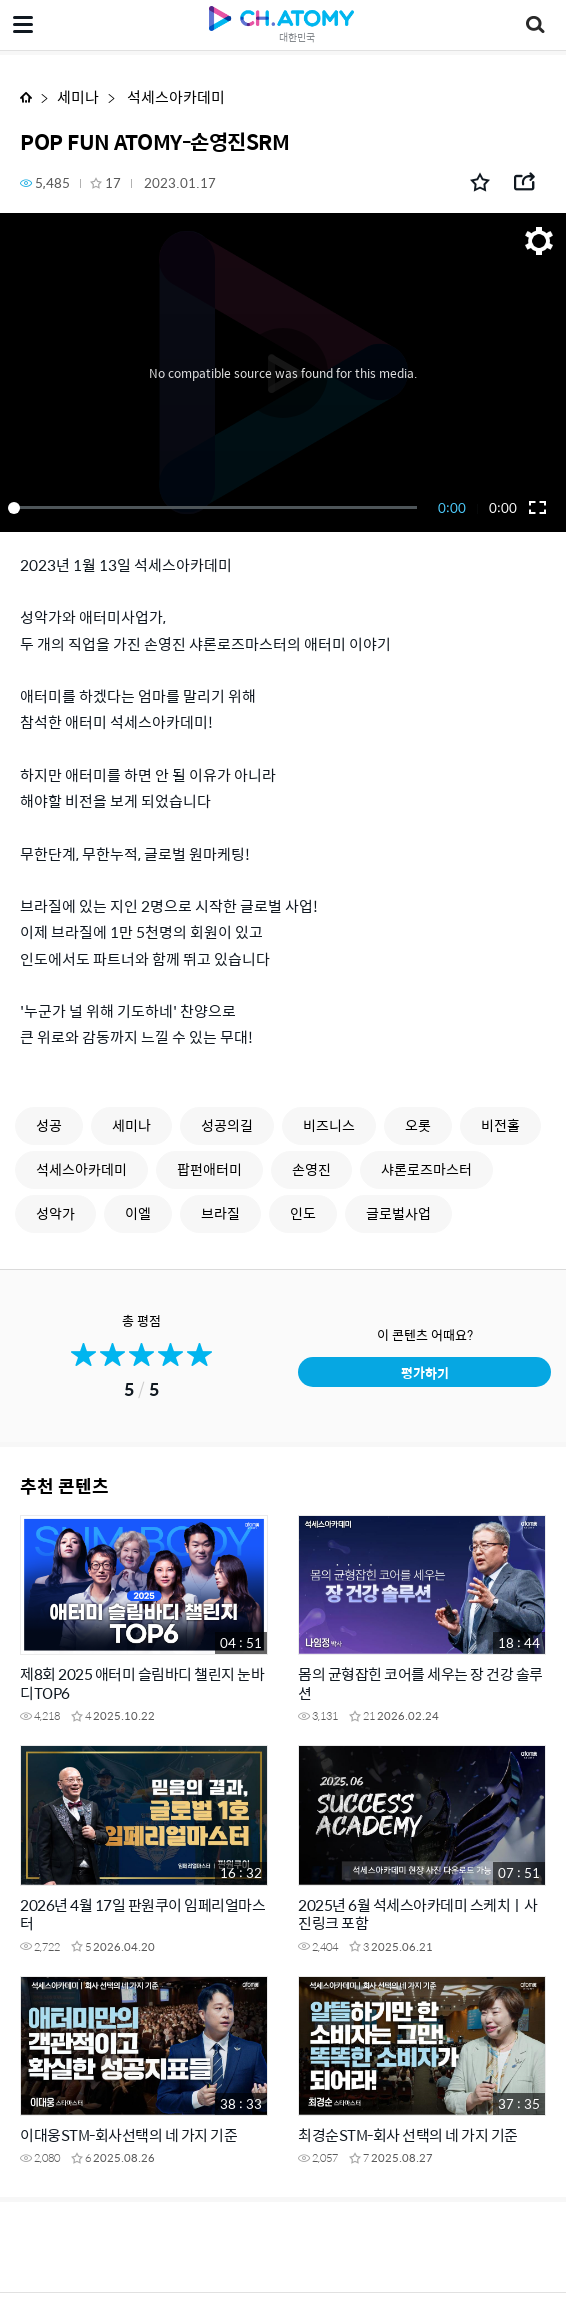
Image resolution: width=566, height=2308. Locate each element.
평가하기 (425, 1372)
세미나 (78, 96)
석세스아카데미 (174, 96)
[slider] (216, 508)
